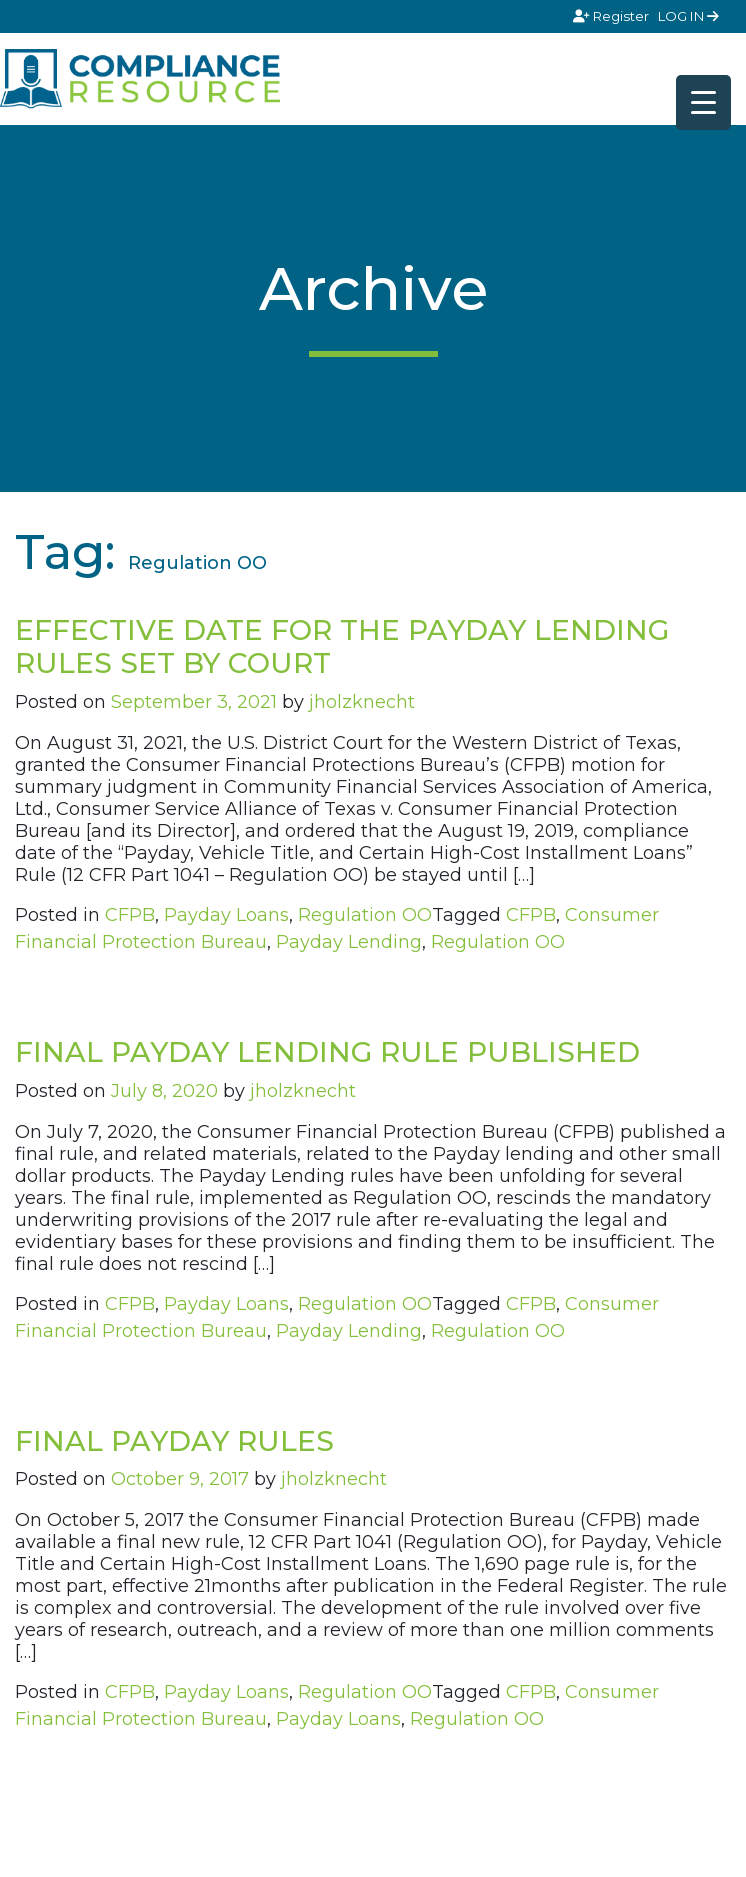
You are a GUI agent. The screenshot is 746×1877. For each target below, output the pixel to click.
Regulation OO (365, 915)
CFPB (130, 915)
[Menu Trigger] (703, 102)
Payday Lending (349, 942)
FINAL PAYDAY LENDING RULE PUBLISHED (327, 1052)
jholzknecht (362, 702)
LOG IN (688, 16)
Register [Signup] (612, 16)
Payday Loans (226, 915)
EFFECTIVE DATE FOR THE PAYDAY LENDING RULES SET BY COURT (342, 647)
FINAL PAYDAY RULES (174, 1441)
